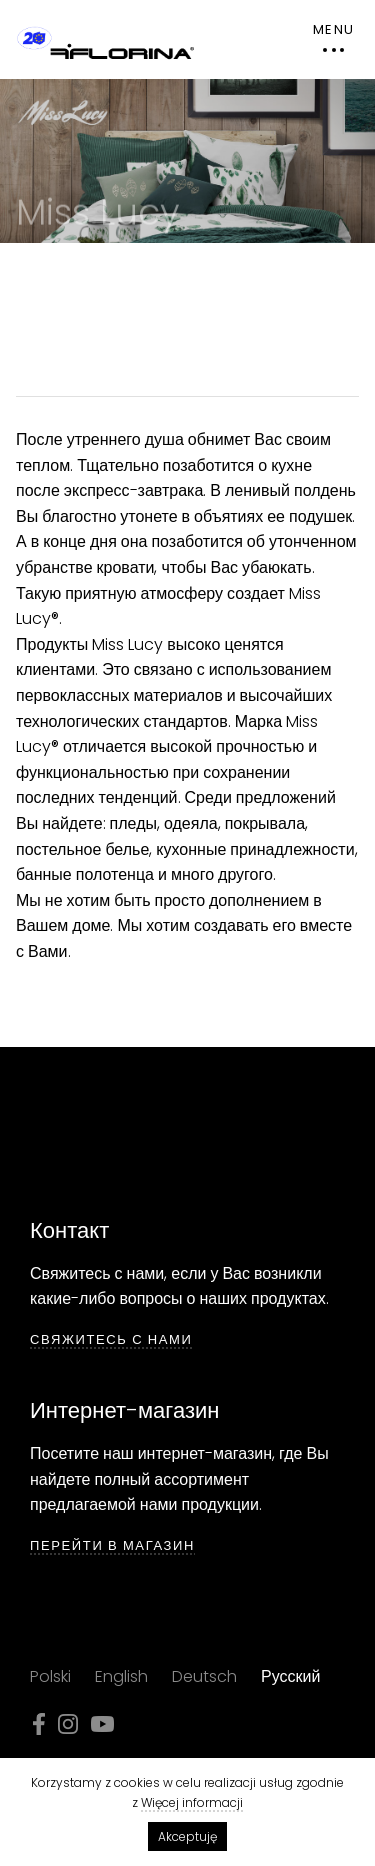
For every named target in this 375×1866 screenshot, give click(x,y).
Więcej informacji (192, 1802)
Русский (290, 1676)
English (121, 1676)
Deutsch (204, 1676)
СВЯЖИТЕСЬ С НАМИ (111, 1340)
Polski (50, 1676)
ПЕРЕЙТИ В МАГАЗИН (112, 1546)
